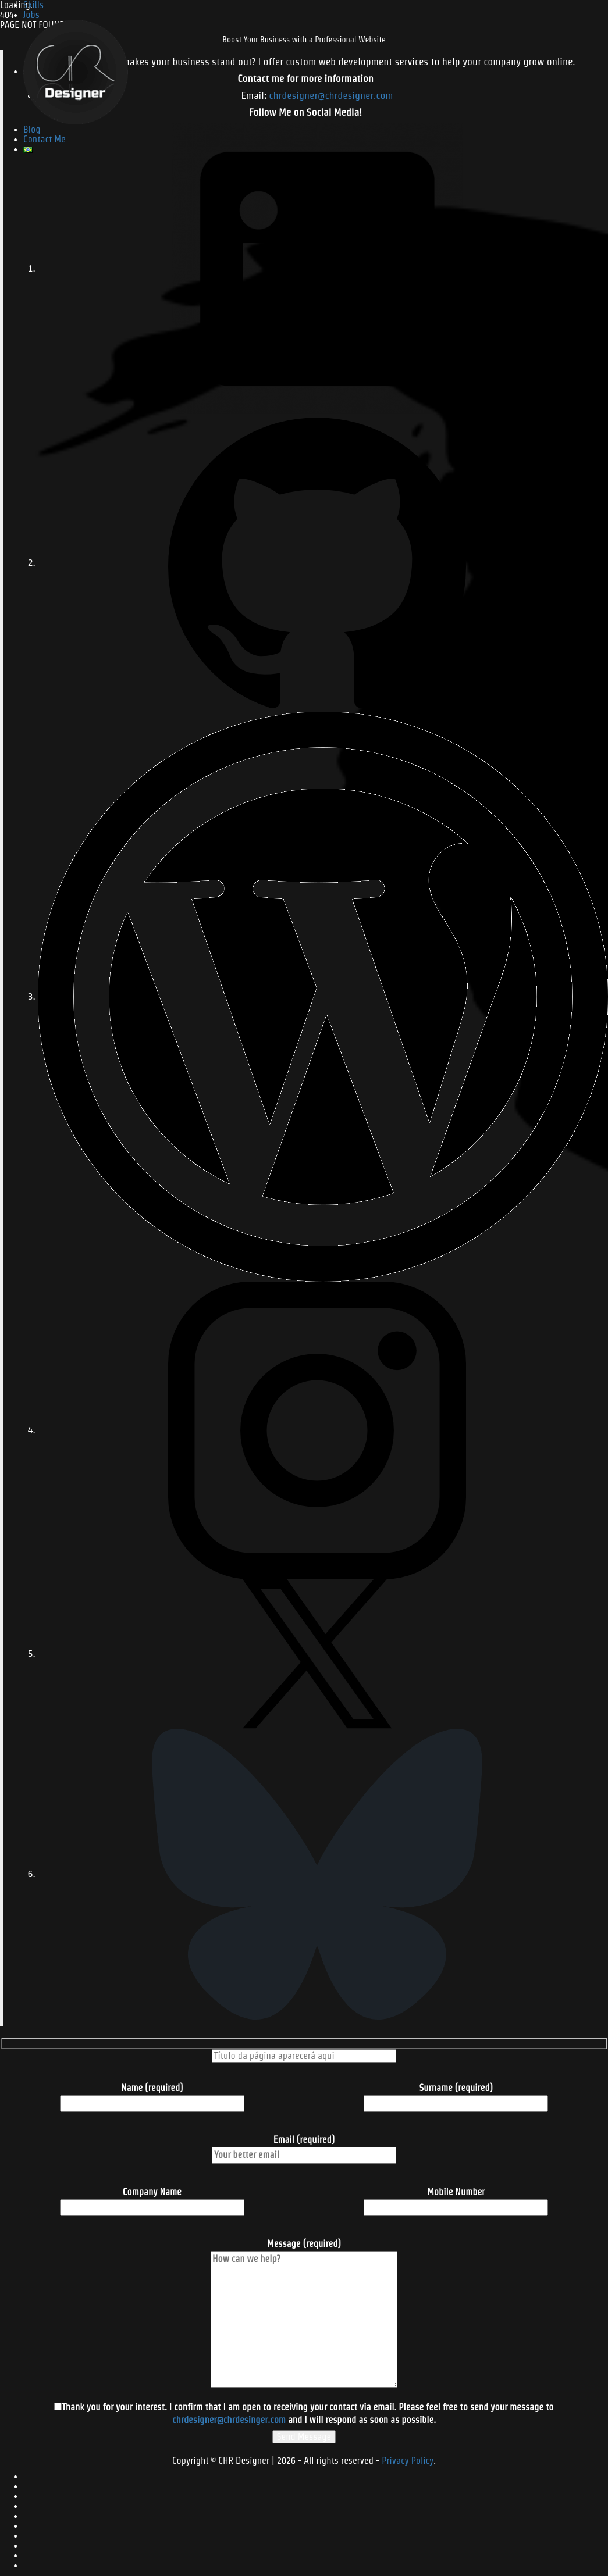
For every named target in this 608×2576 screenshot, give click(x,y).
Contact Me (44, 139)
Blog (31, 129)
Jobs (31, 15)
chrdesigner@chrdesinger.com (229, 2420)
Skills (33, 5)
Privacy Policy (407, 2461)
